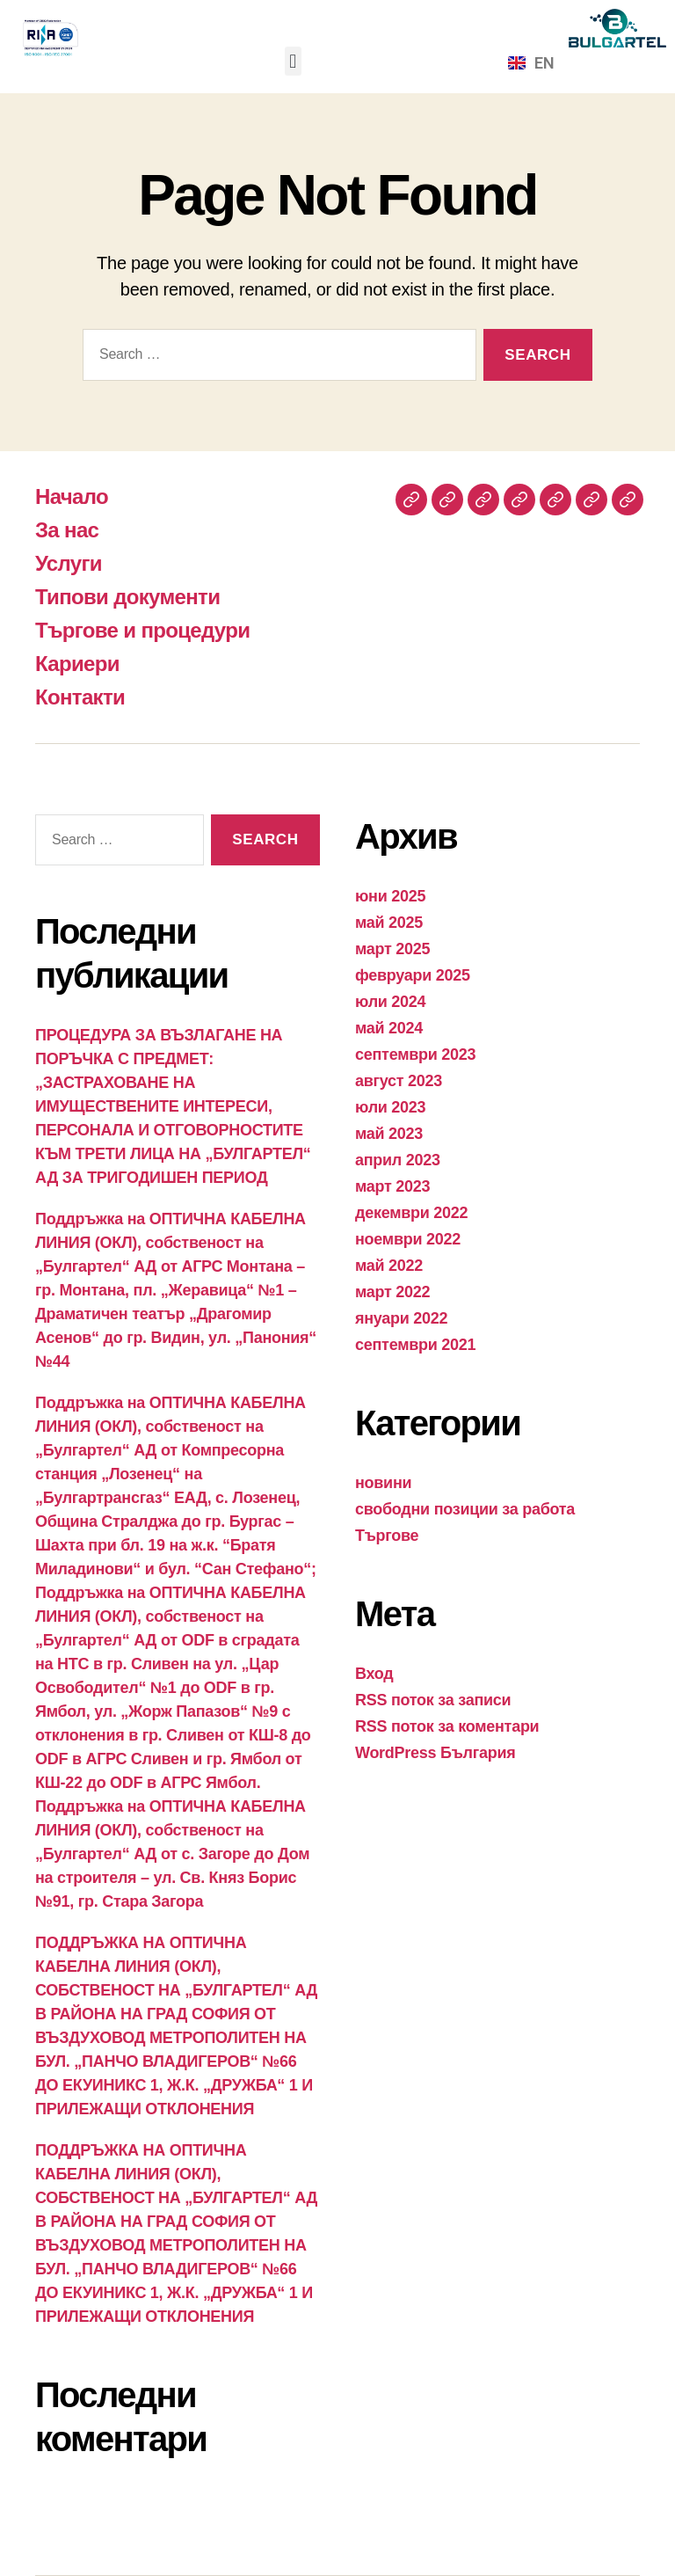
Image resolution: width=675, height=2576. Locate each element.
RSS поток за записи (433, 1700)
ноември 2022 (408, 1239)
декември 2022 (411, 1213)
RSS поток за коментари (447, 1726)
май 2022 (389, 1265)
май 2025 (389, 922)
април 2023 (397, 1160)
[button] (293, 61)
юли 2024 (390, 1002)
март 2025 (392, 949)
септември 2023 (415, 1054)
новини (383, 1483)
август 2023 (398, 1081)
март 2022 (392, 1292)
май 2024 (389, 1028)
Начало (71, 496)
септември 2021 (415, 1345)
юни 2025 (390, 896)
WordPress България (435, 1753)
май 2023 (389, 1133)
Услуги (68, 563)
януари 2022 (401, 1318)
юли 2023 (390, 1107)
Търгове (386, 1535)
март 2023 (392, 1186)
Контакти (80, 697)
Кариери (77, 663)
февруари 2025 (412, 975)
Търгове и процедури (142, 630)
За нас (66, 530)
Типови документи (127, 597)
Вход (374, 1673)
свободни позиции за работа (465, 1509)
